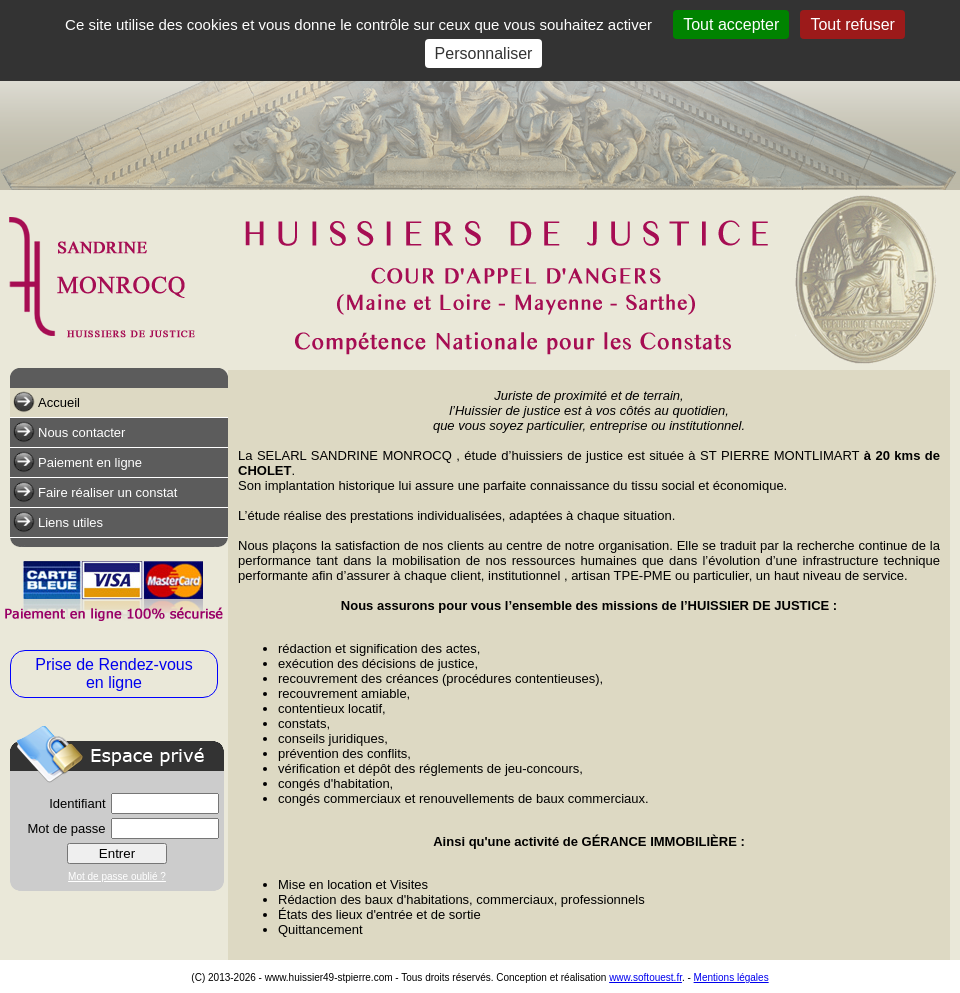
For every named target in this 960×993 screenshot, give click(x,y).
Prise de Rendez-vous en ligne (113, 673)
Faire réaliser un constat (95, 492)
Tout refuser (852, 24)
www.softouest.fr (645, 977)
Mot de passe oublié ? (117, 876)
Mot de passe (66, 828)
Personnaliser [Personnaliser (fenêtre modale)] (484, 53)
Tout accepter (731, 24)
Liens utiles (58, 522)
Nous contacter (69, 432)
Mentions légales (731, 977)
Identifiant (77, 803)
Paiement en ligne (77, 462)
